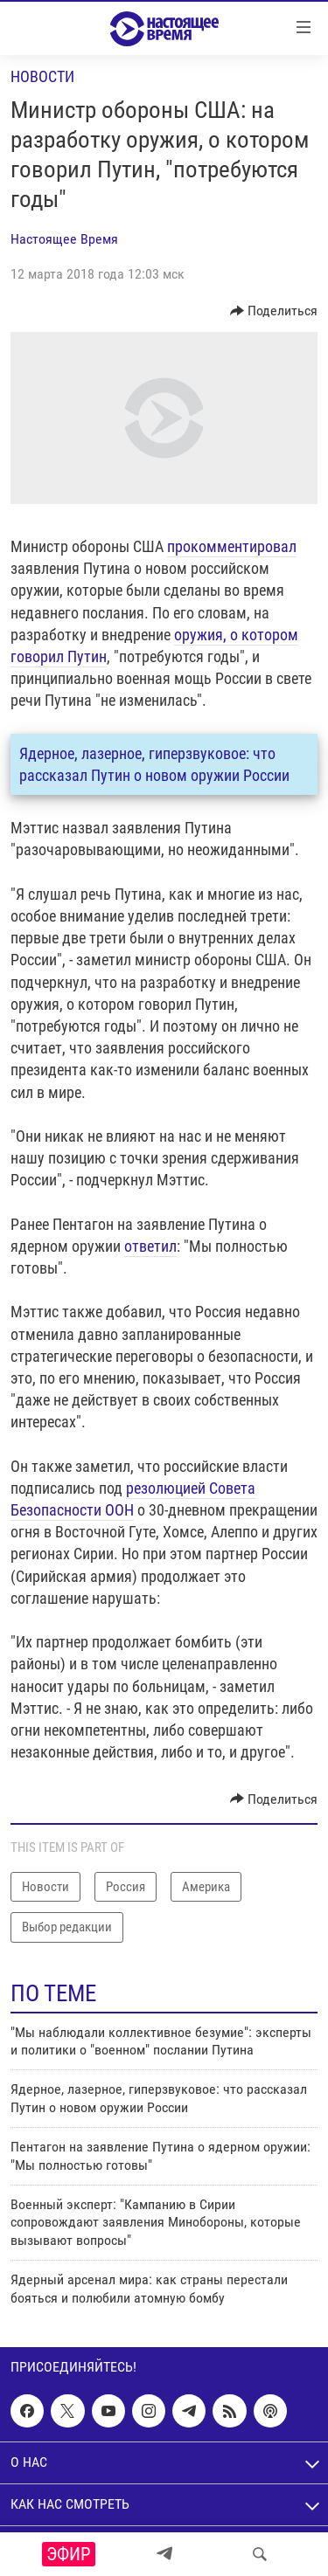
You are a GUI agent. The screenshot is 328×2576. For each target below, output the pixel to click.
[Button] (274, 311)
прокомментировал (232, 546)
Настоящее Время (64, 239)
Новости (42, 76)
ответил (150, 1246)
